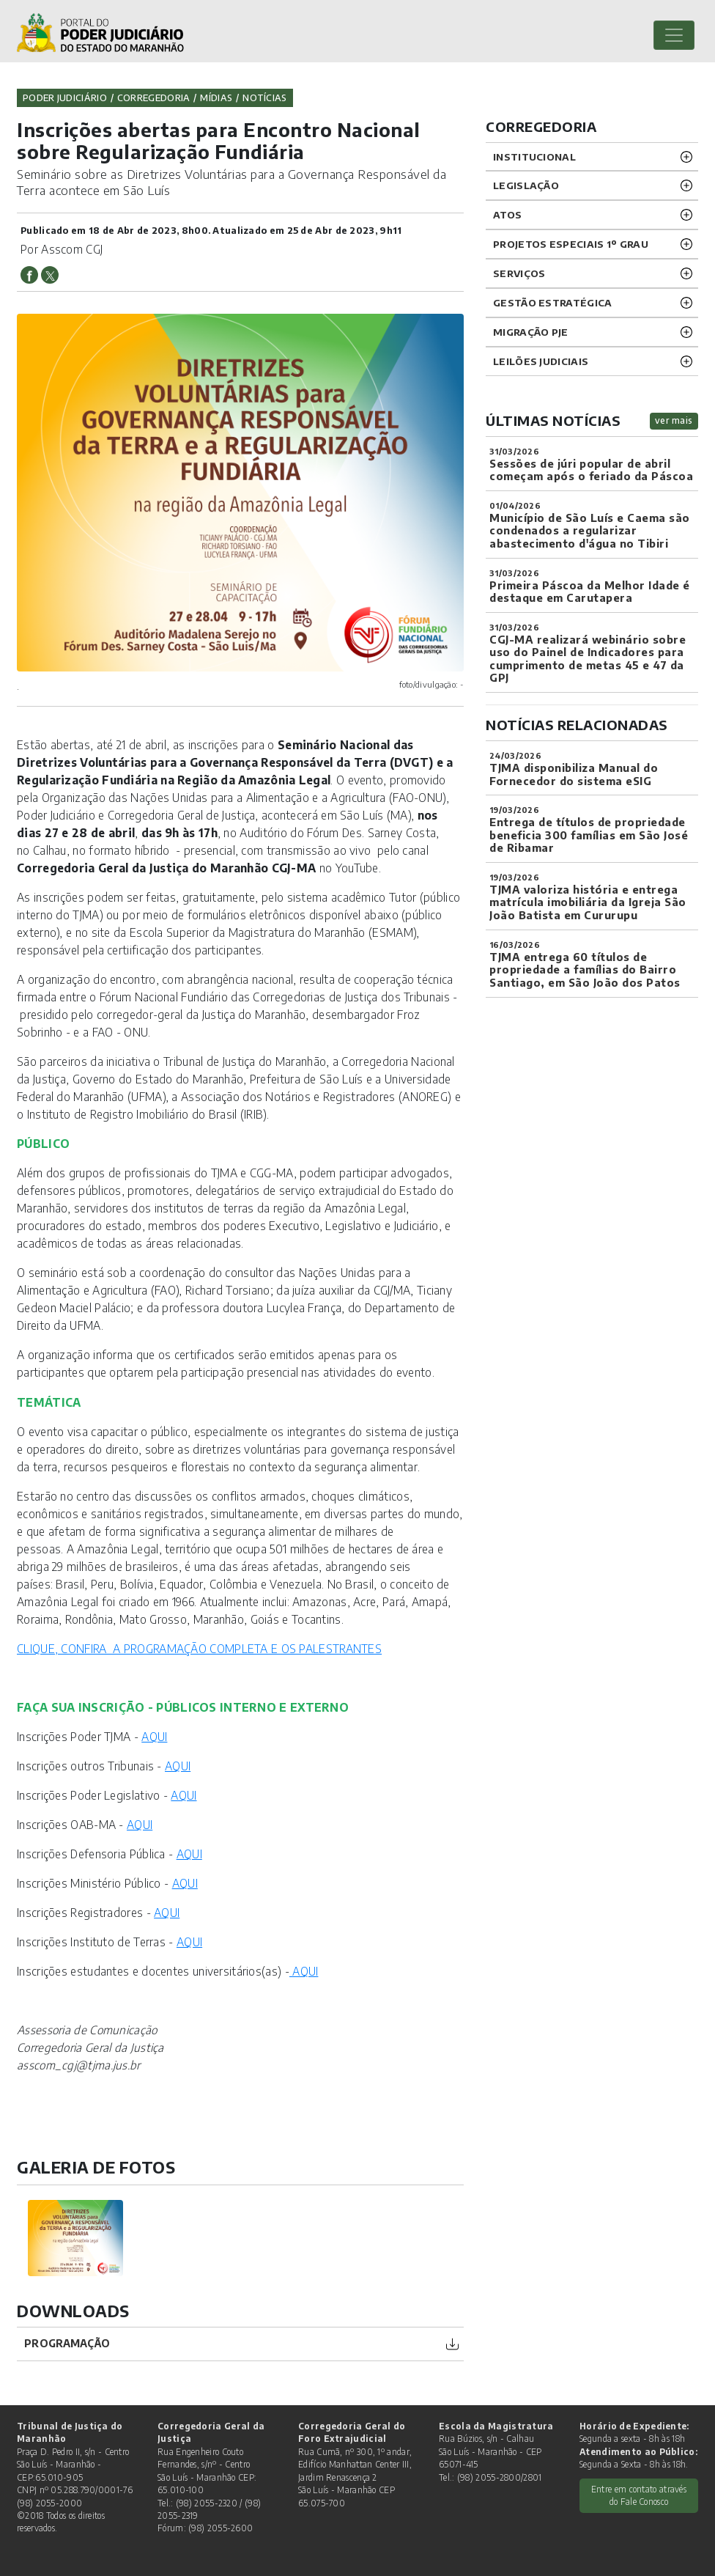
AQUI (154, 1736)
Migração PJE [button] (530, 331)
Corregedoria (153, 97)
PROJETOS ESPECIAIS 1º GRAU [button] (570, 244)
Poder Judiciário (65, 97)
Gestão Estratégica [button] (552, 302)
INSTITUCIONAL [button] (534, 156)
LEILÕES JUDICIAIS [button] (540, 361)
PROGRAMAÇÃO (67, 2343)
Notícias (264, 97)
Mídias (216, 97)
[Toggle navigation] (673, 35)
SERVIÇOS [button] (519, 273)
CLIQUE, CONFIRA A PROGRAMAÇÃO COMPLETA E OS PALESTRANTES (199, 1648)
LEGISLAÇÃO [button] (526, 185)
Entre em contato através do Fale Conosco (638, 2495)
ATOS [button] (507, 214)
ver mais (674, 420)
